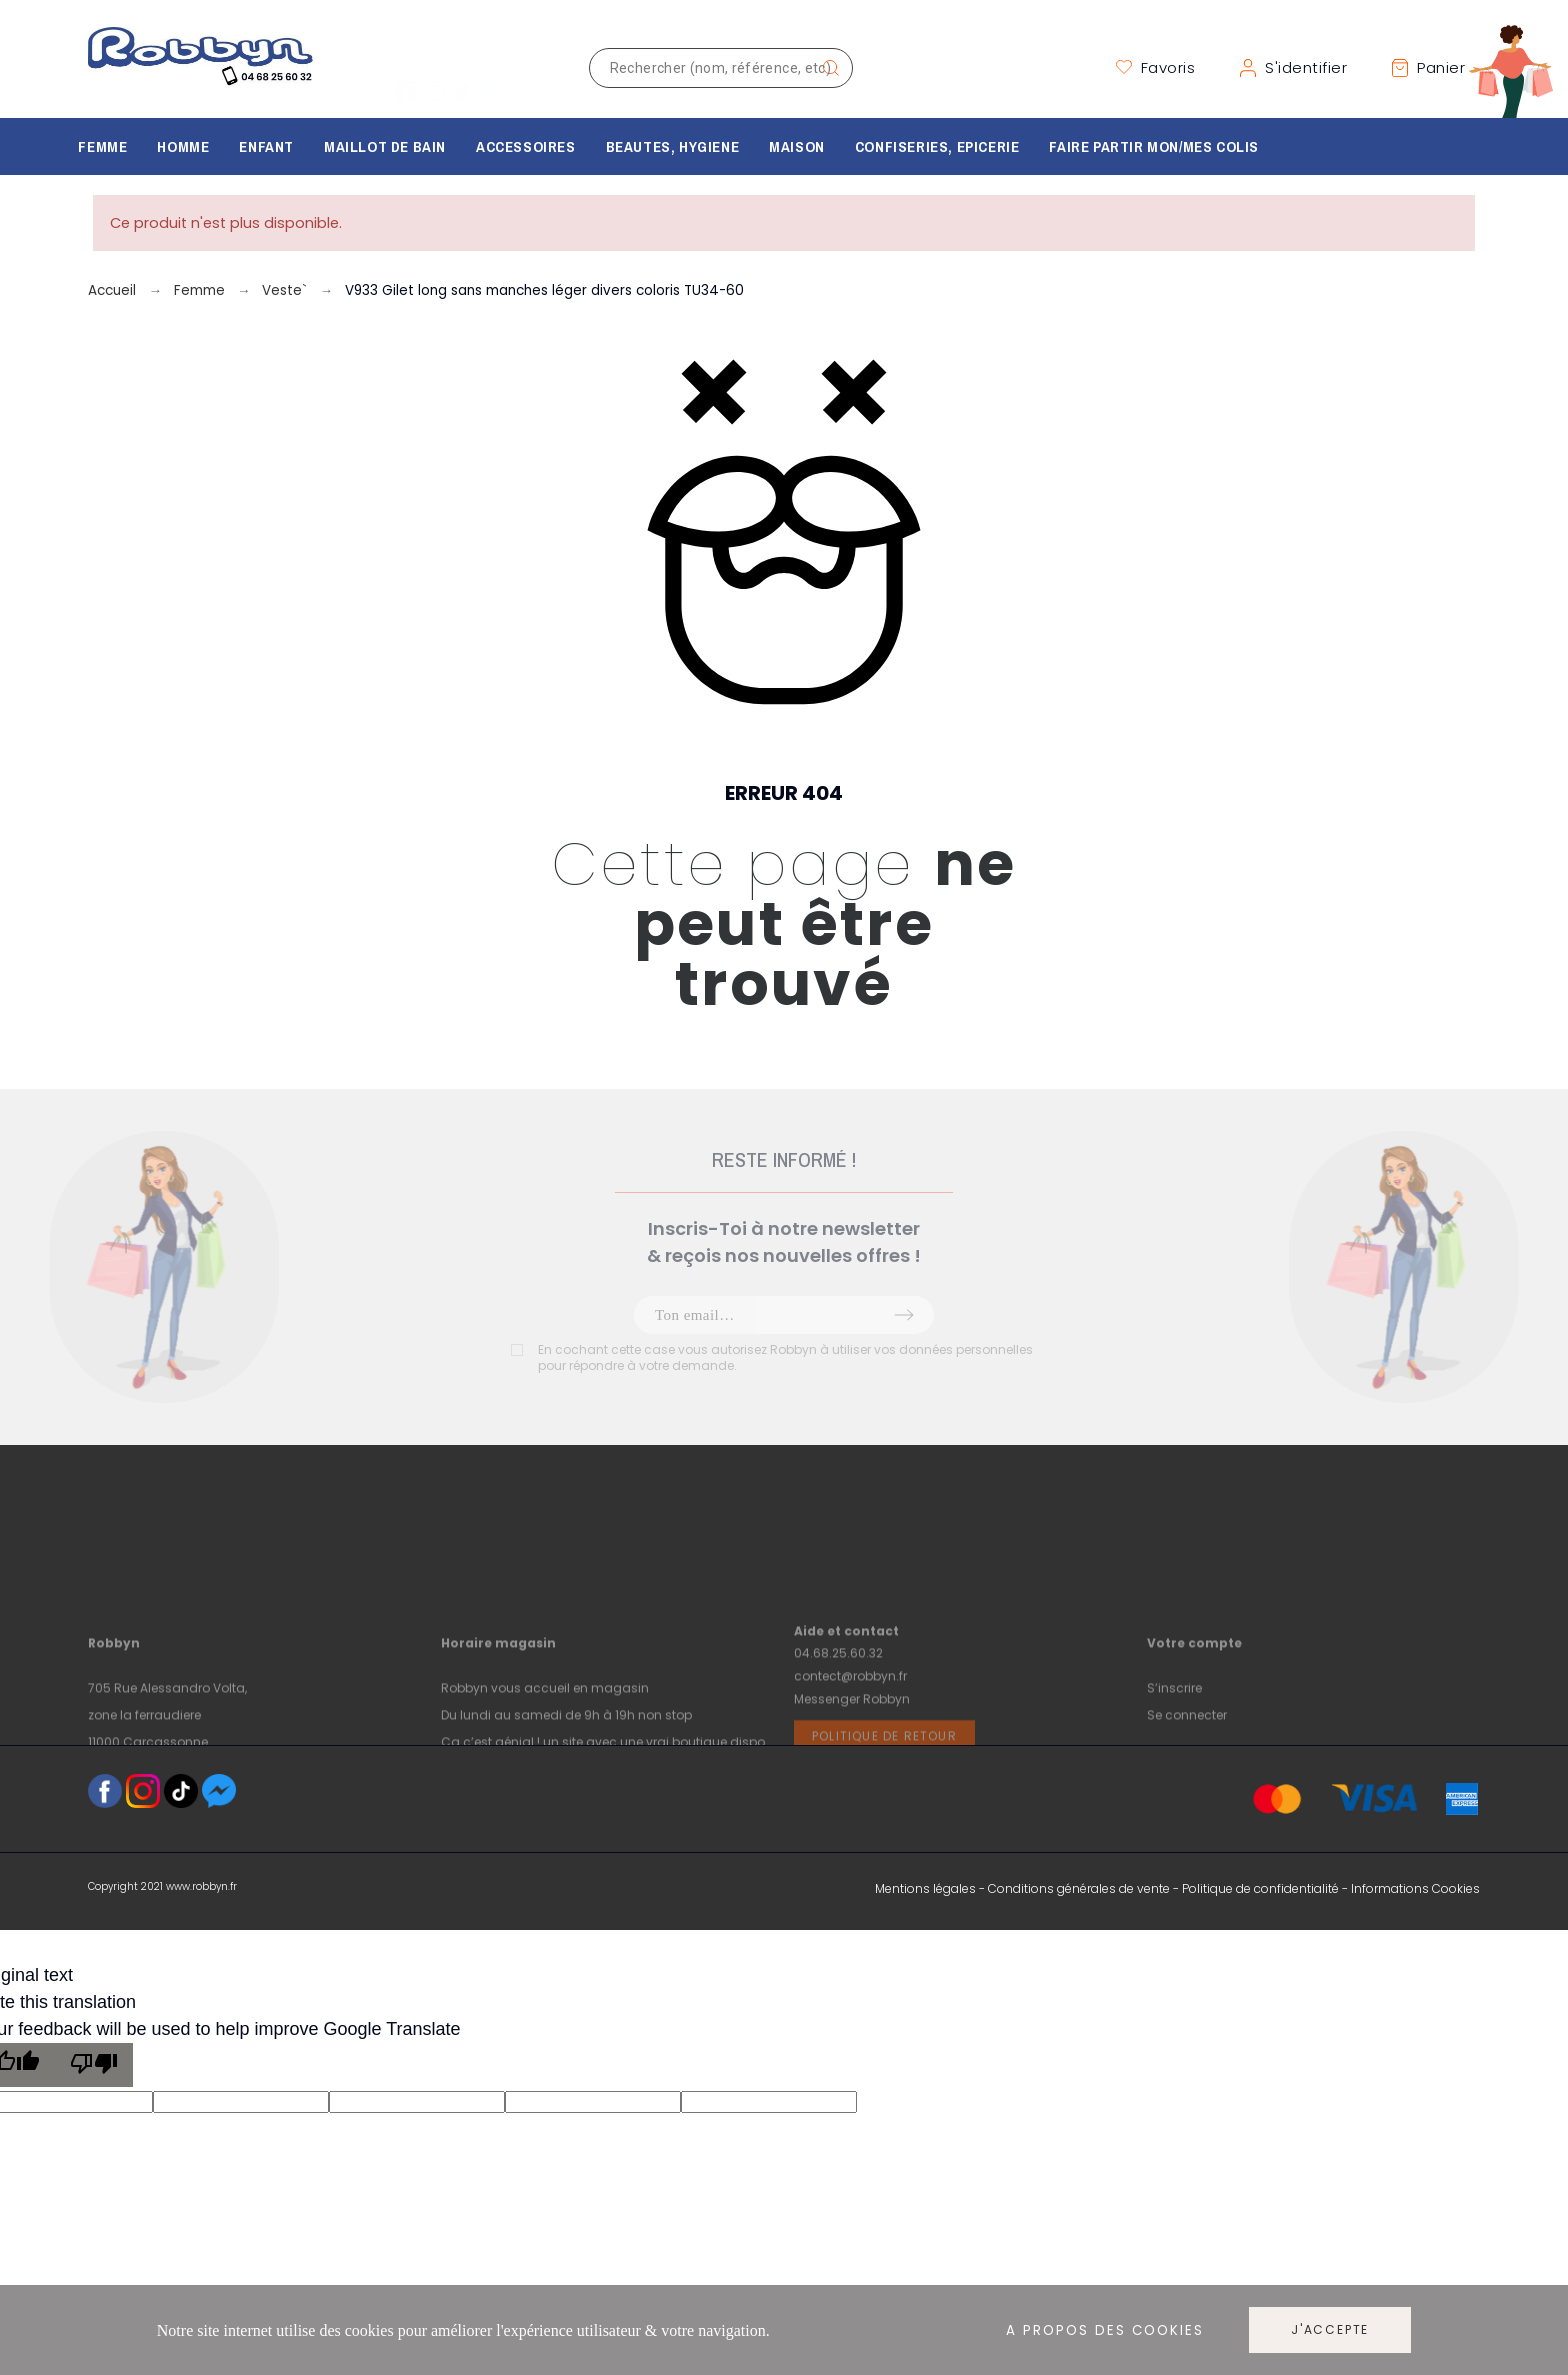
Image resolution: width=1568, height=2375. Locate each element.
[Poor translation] (94, 2065)
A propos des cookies (1105, 2330)
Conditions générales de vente (1079, 1888)
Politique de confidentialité (1260, 1888)
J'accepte (1330, 2329)
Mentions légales (925, 1888)
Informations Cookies (1415, 1888)
